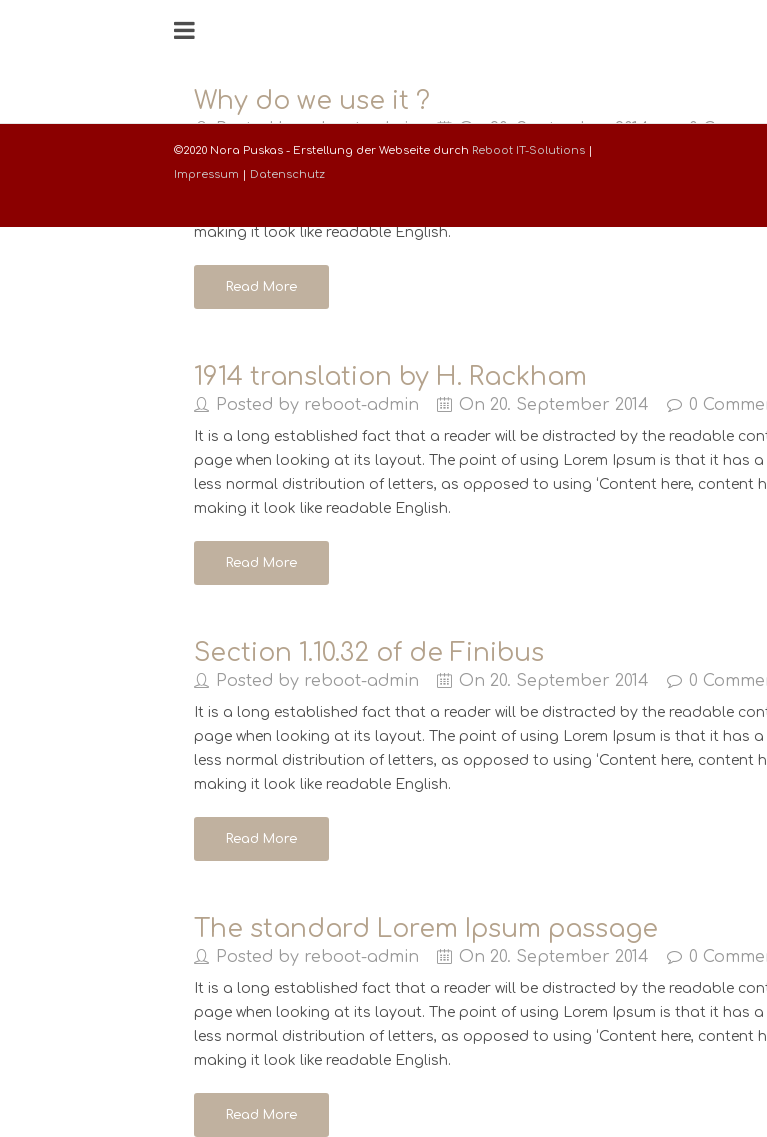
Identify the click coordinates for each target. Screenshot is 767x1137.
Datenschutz (287, 174)
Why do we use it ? (312, 101)
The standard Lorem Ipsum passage (426, 929)
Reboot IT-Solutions (528, 150)
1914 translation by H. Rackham (390, 377)
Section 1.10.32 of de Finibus (369, 653)
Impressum (206, 174)
